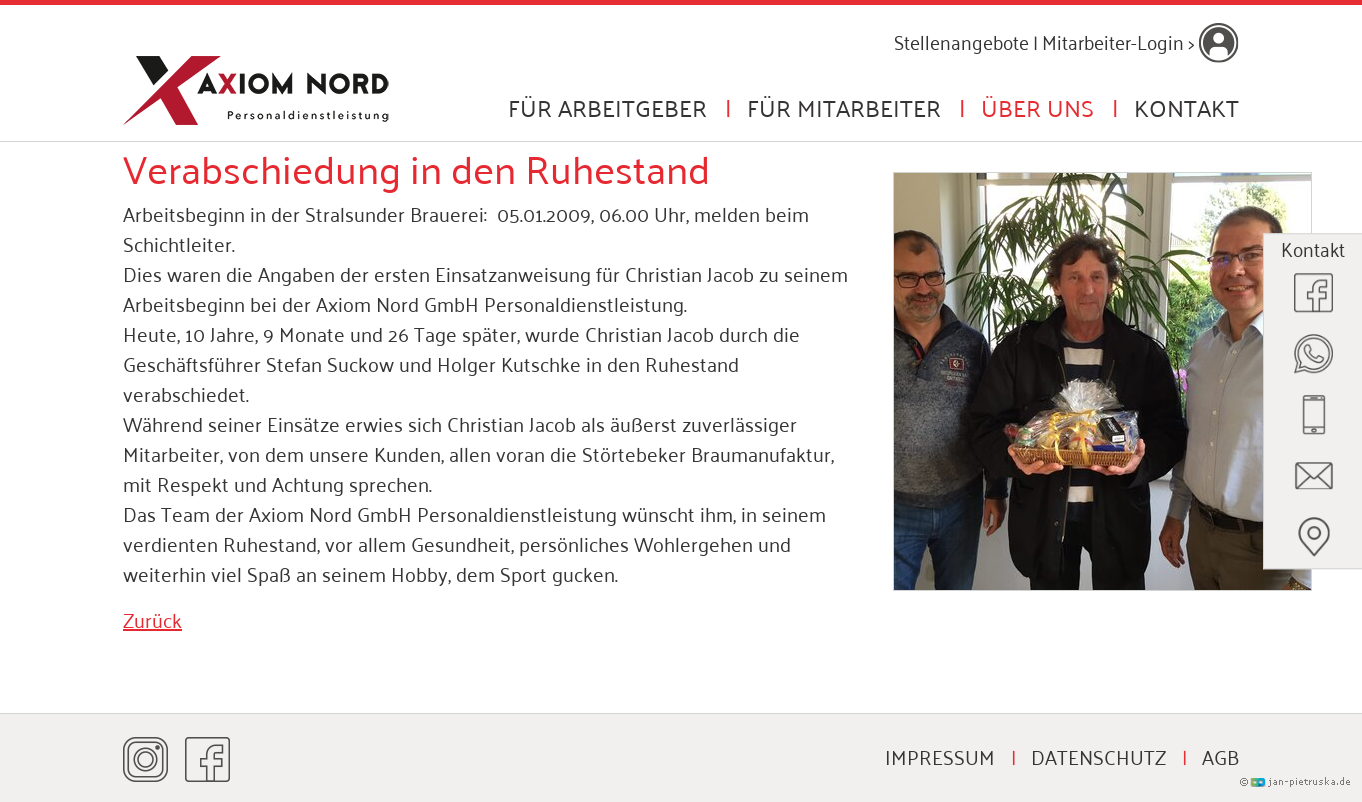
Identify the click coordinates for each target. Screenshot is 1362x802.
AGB (1220, 756)
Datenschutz (1098, 756)
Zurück (152, 619)
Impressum (940, 756)
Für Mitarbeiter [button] (844, 107)
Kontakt (1186, 107)
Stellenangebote (961, 40)
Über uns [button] (1037, 107)
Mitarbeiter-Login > (1140, 40)
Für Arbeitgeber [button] (607, 107)
